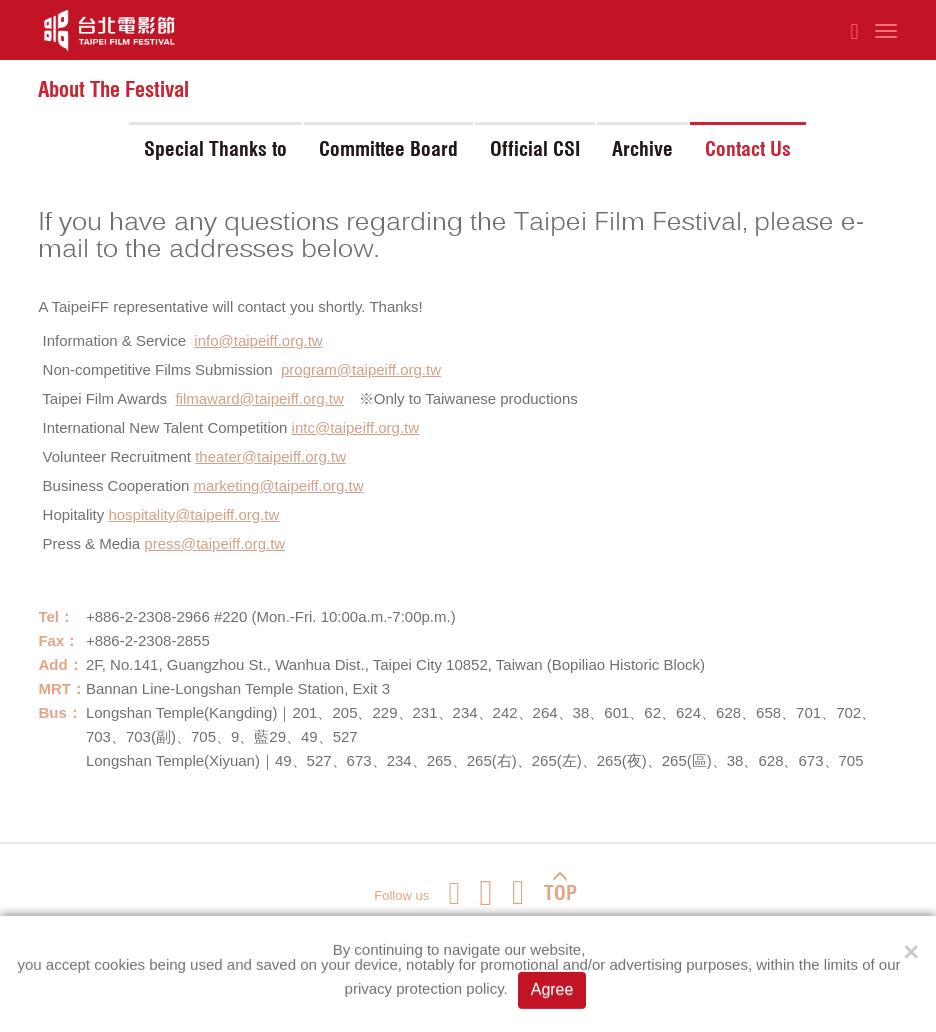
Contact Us (748, 149)
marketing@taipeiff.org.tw (279, 485)
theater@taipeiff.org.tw (270, 456)
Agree (552, 990)
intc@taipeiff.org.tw (356, 427)
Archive (642, 149)
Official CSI (535, 149)
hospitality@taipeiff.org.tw (193, 514)
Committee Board (388, 149)
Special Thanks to (215, 149)
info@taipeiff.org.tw (258, 340)
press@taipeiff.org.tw (214, 543)
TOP (560, 887)
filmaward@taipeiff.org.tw (259, 398)
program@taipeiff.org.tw (361, 369)
